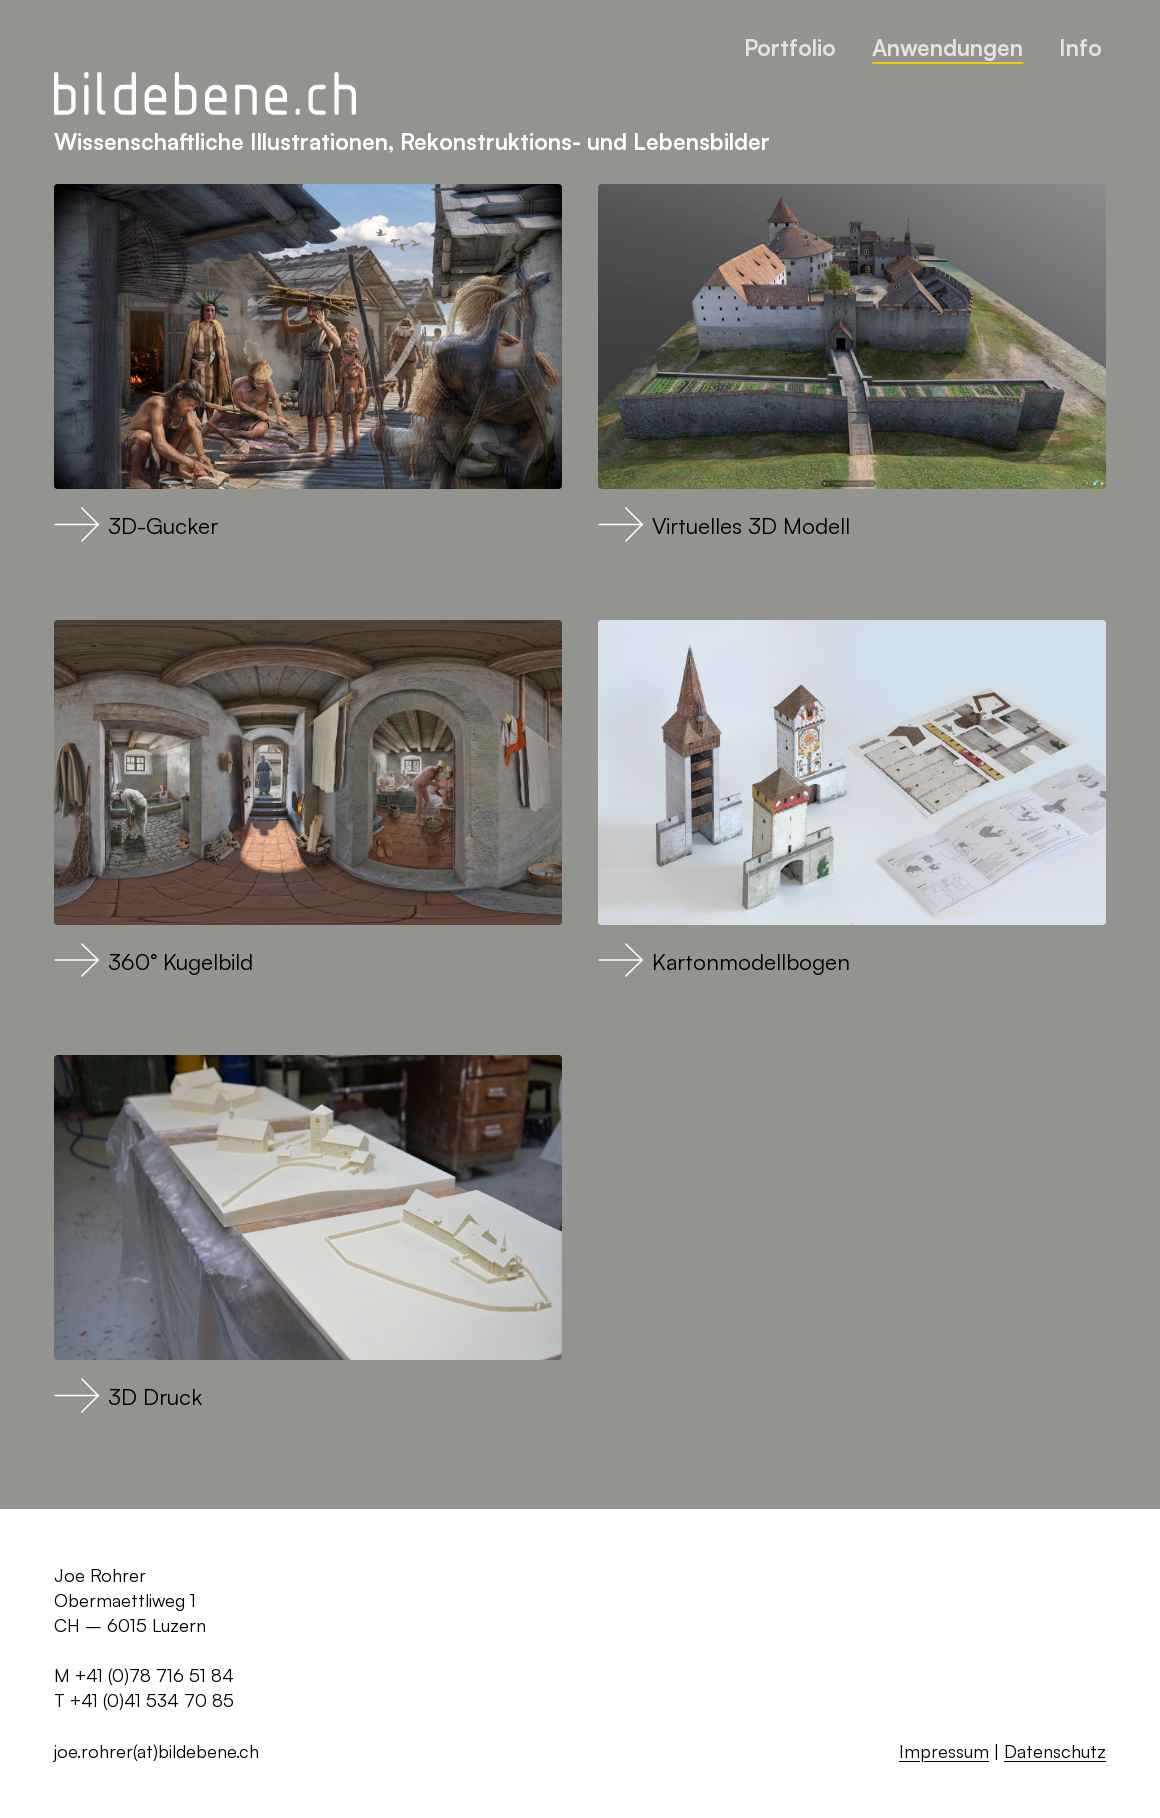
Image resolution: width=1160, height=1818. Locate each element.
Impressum (944, 1751)
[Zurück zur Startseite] (205, 94)
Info (1080, 47)
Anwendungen (947, 47)
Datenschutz (1055, 1751)
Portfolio (790, 47)
